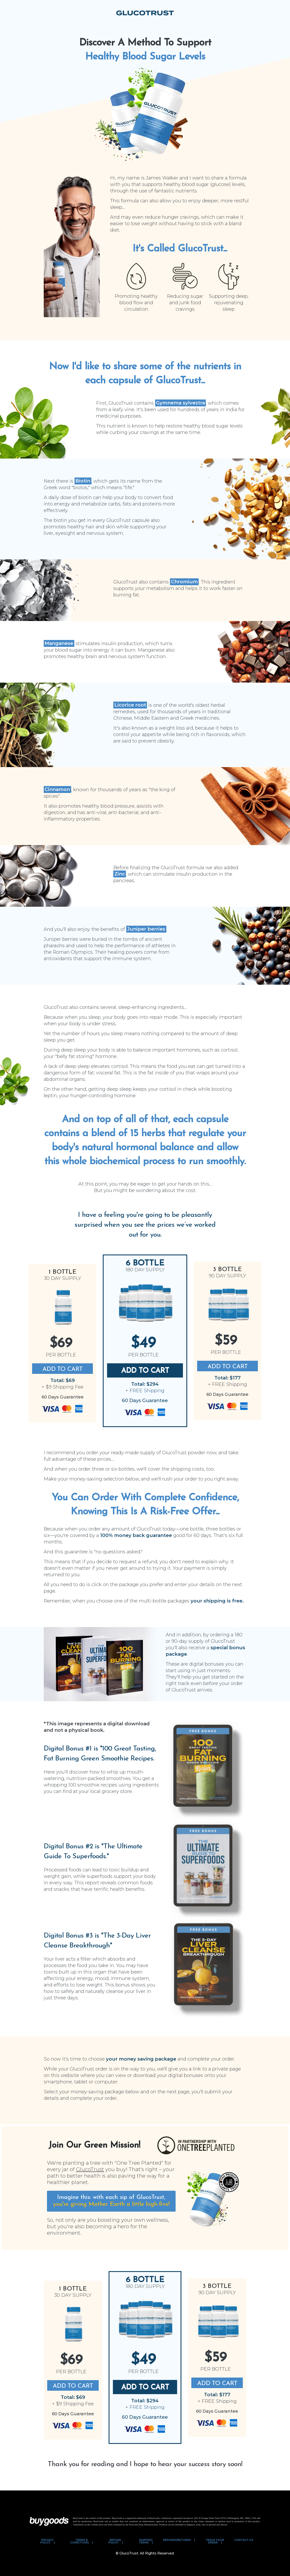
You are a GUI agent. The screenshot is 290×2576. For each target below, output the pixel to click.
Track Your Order (215, 2540)
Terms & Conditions (79, 2540)
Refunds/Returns (177, 2539)
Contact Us (243, 2539)
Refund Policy (115, 2540)
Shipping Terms (146, 2540)
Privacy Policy (47, 2540)
